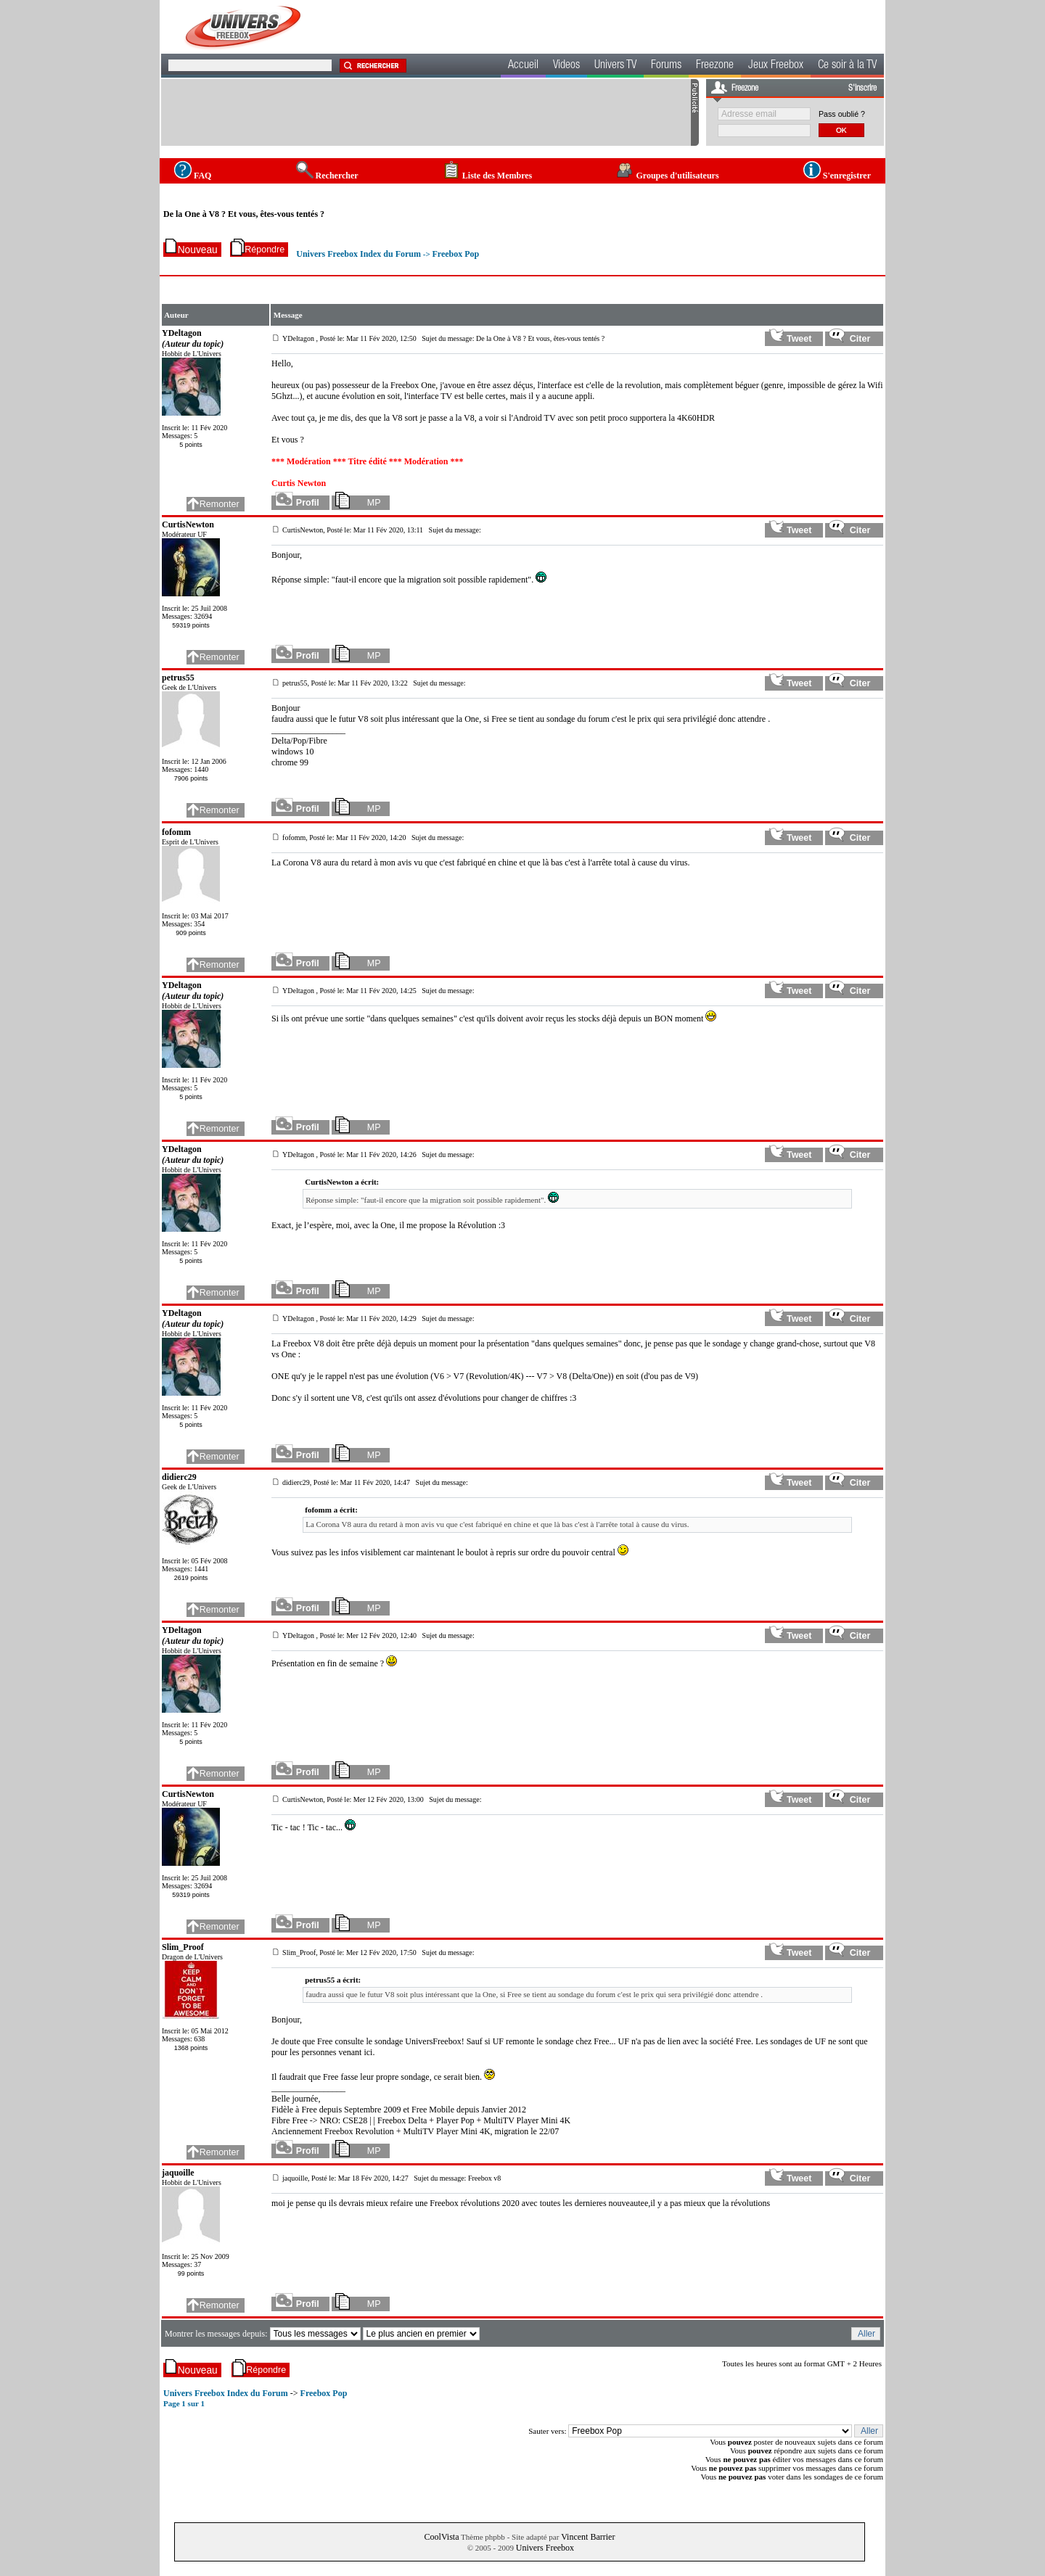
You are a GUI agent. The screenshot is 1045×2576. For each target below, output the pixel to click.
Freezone (715, 66)
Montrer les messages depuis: (217, 2334)
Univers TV (615, 66)
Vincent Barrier (588, 2537)
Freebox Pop (455, 254)
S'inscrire (862, 88)
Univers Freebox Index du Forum (358, 254)
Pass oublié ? (842, 114)
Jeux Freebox (775, 66)
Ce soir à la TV (847, 66)
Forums (666, 66)
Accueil (523, 66)
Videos (566, 66)
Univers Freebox (545, 2548)
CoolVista (442, 2537)
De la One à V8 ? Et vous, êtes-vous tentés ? (243, 214)
